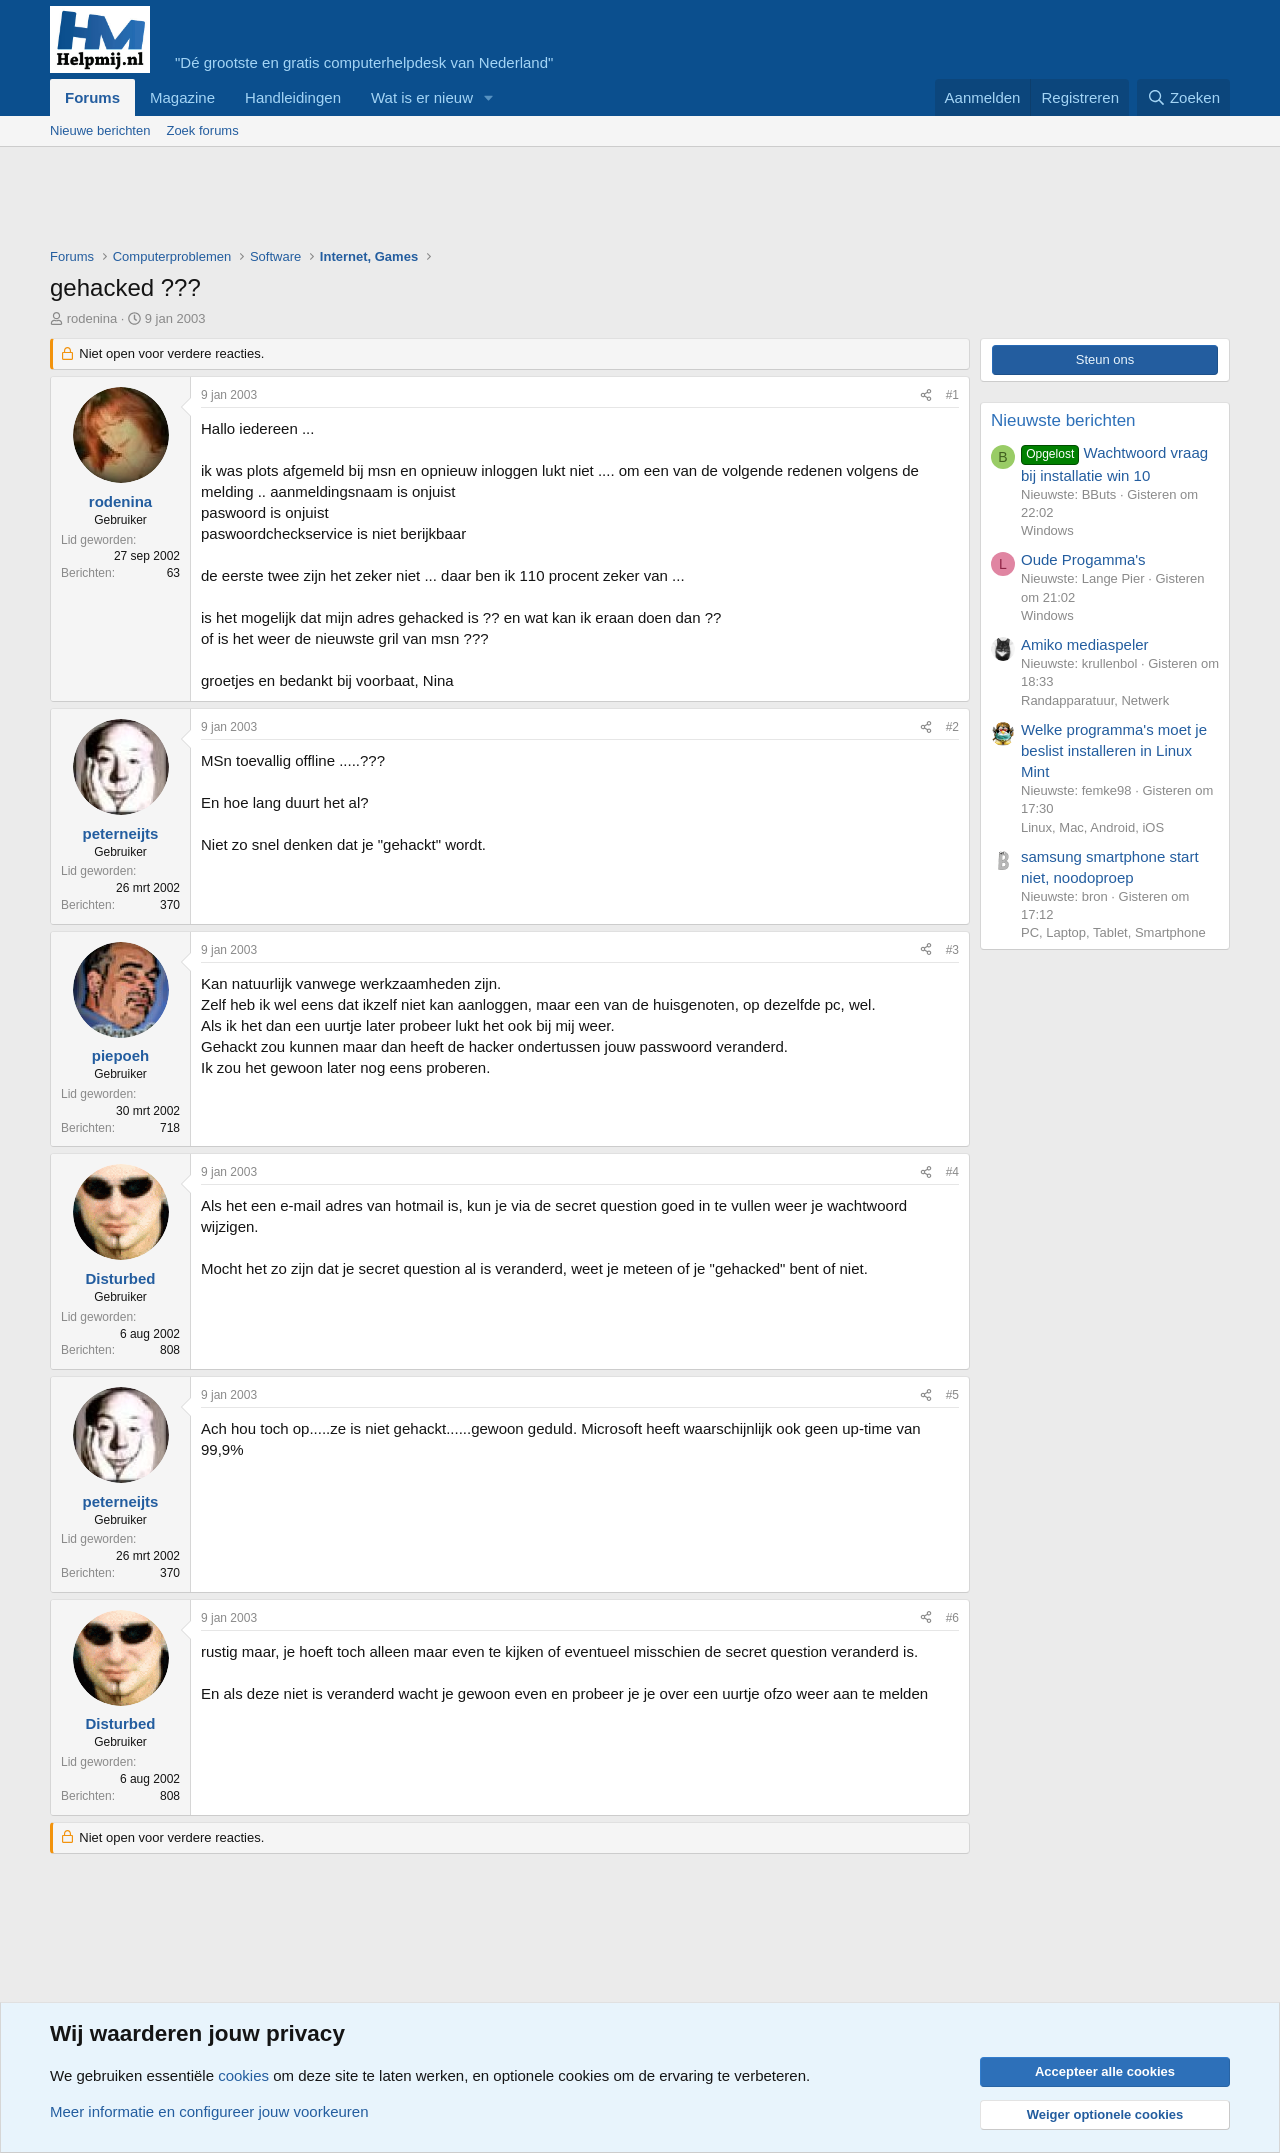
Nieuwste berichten (1063, 420)
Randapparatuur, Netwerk (1095, 700)
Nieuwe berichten (100, 130)
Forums (92, 97)
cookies (243, 2075)
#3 (952, 950)
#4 (952, 1172)
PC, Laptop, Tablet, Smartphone (1113, 932)
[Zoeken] (1184, 97)
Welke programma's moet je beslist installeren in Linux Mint (1114, 750)
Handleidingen (293, 97)
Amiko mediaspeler (1085, 644)
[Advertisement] (414, 202)
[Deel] (926, 395)
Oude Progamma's (1083, 559)
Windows (1047, 530)
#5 (952, 1395)
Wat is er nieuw (422, 97)
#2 (952, 727)
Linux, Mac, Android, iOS (1092, 827)
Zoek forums (202, 130)
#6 (952, 1618)
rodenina (92, 318)
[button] (489, 97)
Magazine (182, 97)
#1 (952, 395)
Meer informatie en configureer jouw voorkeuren (209, 2111)
